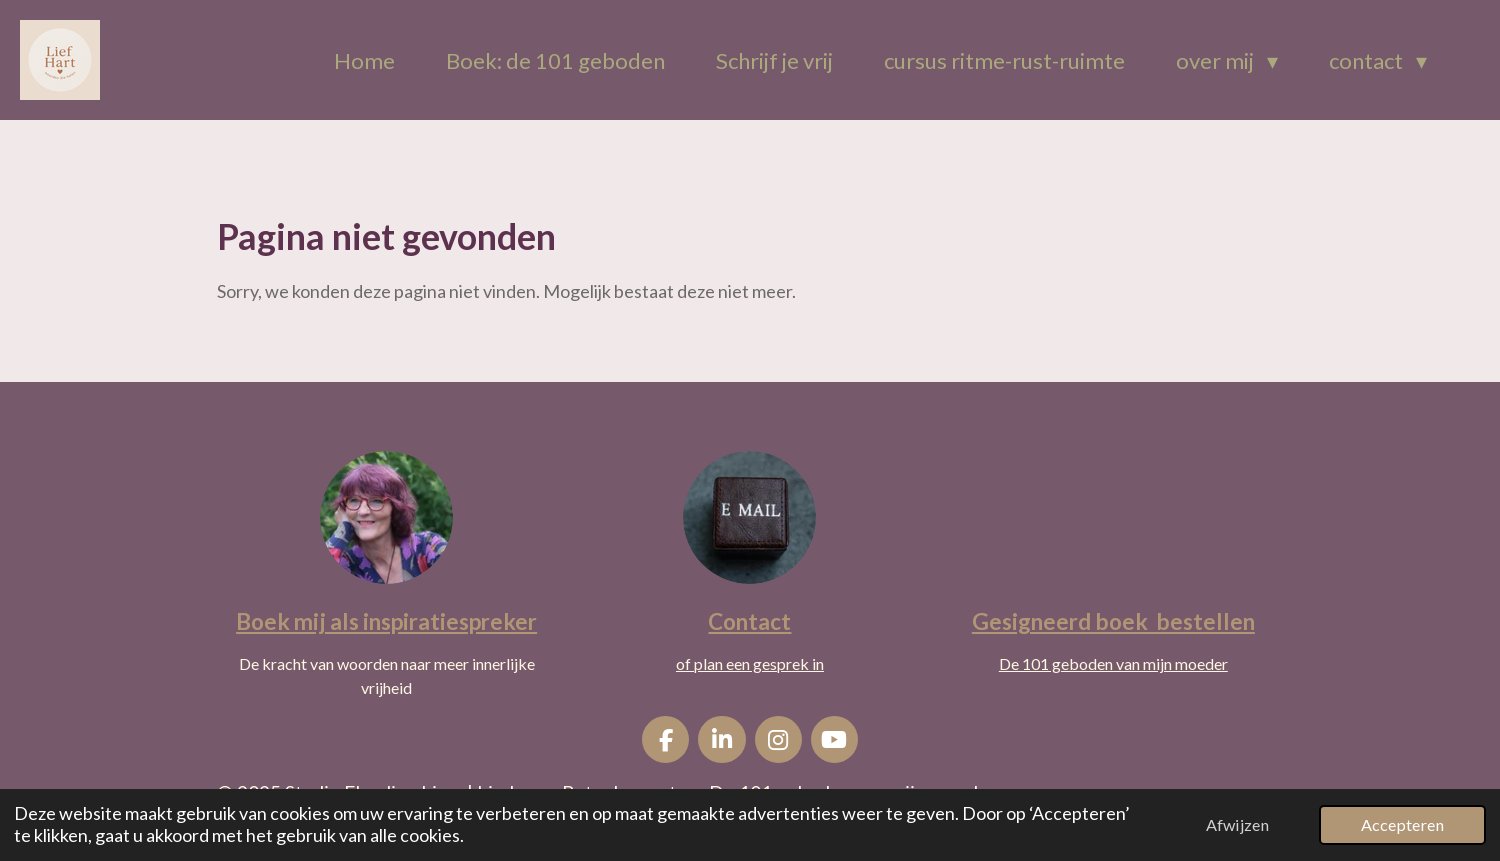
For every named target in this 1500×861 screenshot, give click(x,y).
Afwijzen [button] (1237, 824)
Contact (749, 621)
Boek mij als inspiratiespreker (386, 621)
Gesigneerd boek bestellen (1113, 621)
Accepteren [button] (1402, 824)
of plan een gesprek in (750, 663)
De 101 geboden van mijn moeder (1113, 663)
